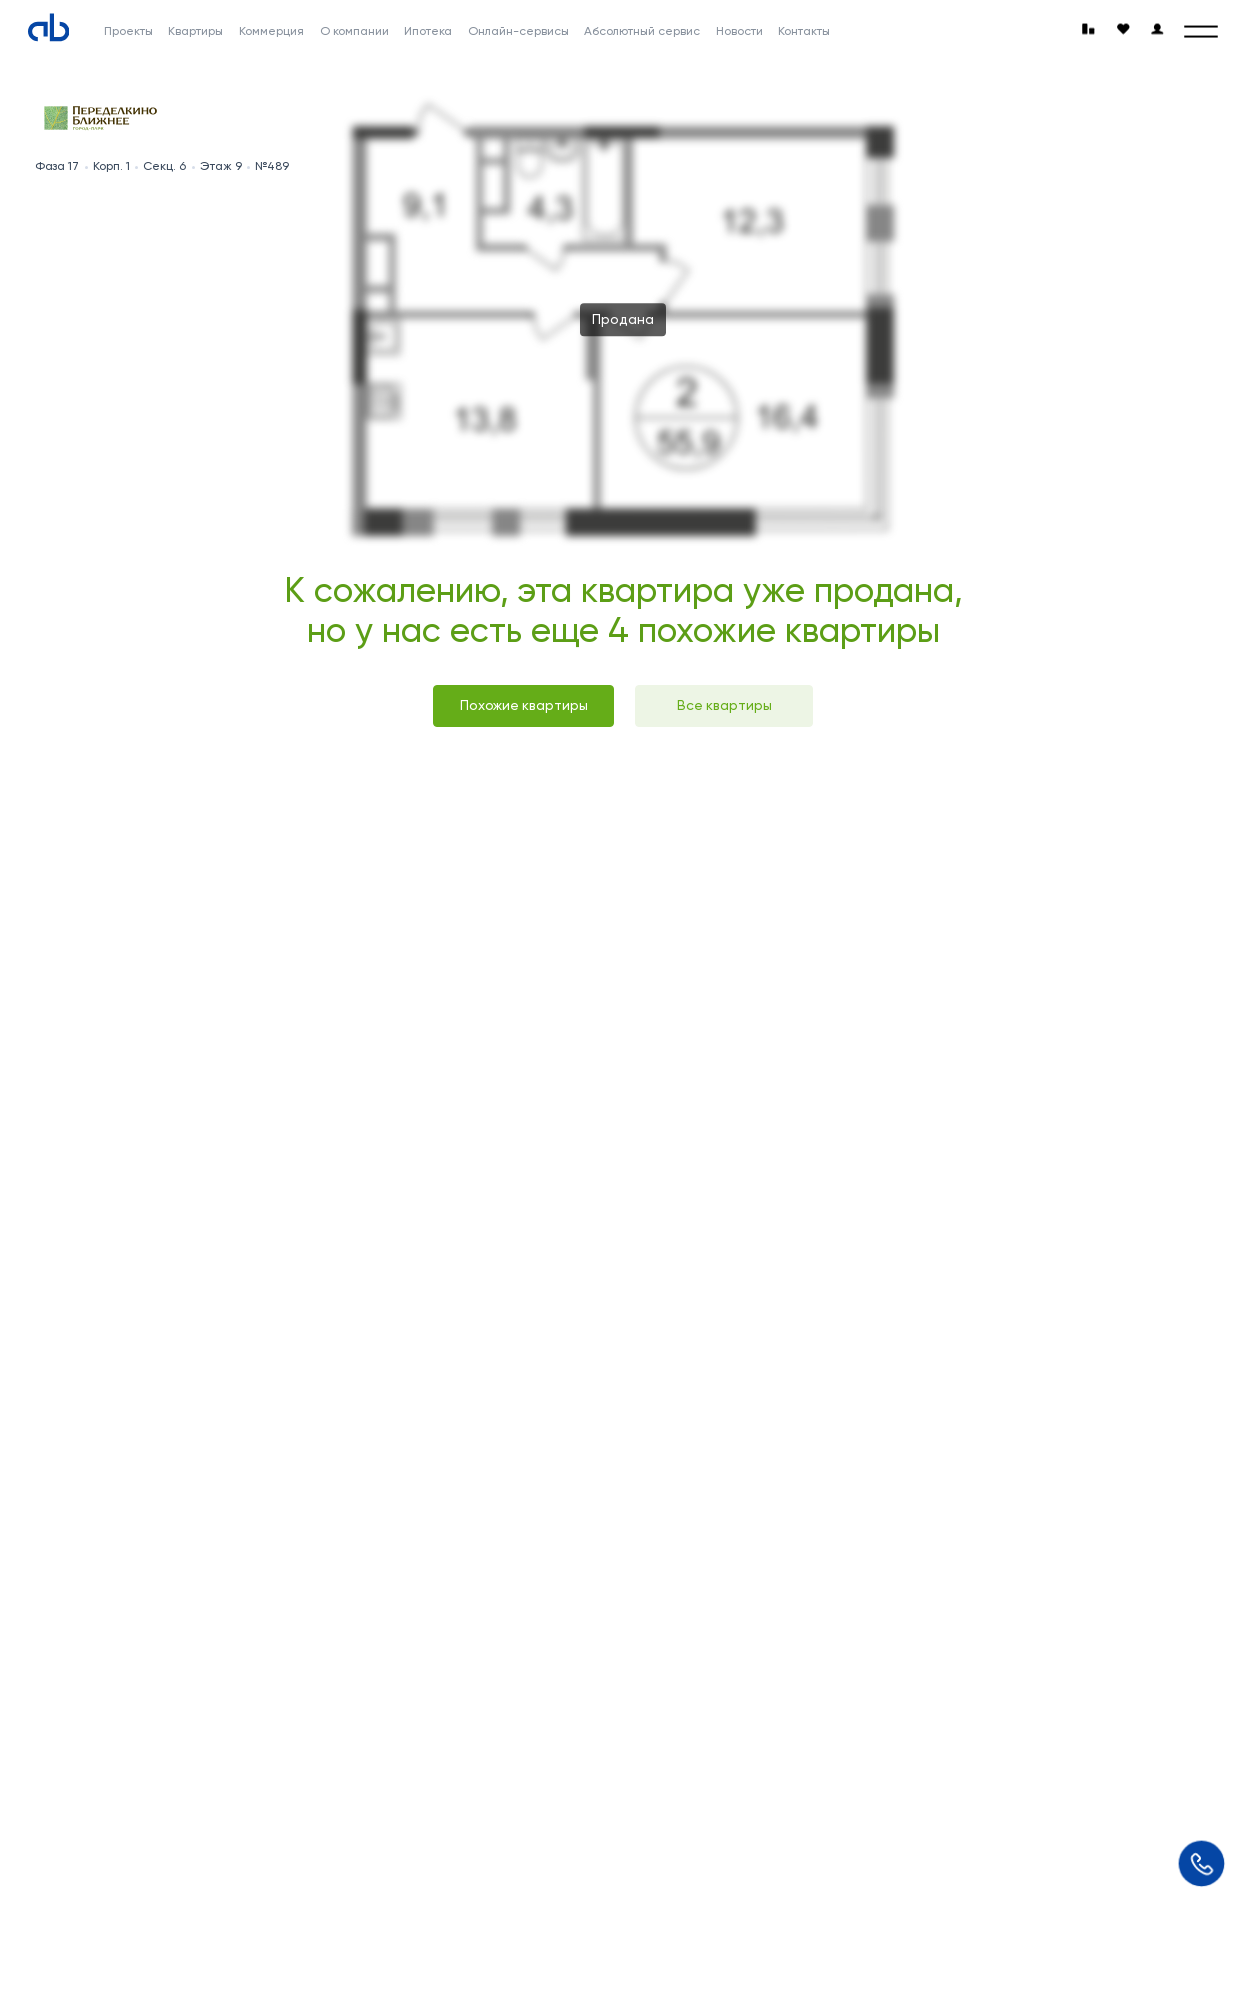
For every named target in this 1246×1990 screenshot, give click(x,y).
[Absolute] (49, 27)
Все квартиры (724, 705)
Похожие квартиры (524, 705)
